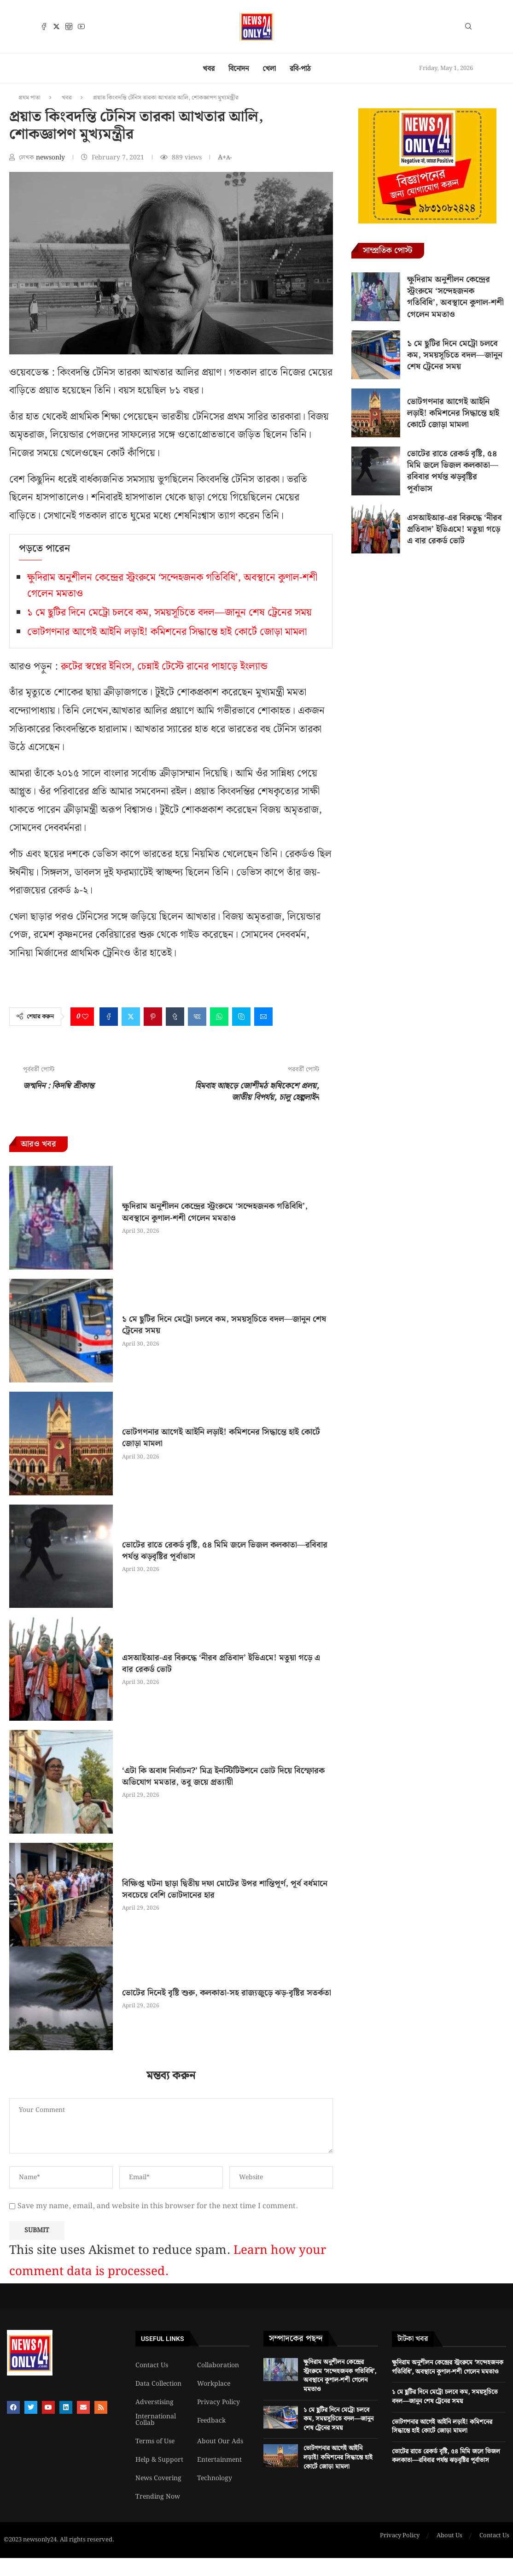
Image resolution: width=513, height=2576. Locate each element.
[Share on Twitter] (131, 1016)
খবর (209, 69)
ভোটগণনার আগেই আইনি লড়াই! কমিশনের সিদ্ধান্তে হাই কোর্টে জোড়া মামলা (167, 632)
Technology (214, 2478)
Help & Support (159, 2460)
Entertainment (219, 2460)
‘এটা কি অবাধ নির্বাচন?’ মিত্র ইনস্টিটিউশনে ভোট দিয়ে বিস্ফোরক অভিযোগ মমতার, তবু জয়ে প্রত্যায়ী (223, 1776)
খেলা (269, 69)
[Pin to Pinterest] (153, 1016)
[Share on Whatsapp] (219, 1016)
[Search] (468, 28)
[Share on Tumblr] (175, 1016)
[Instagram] (69, 26)
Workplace (213, 2384)
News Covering (158, 2478)
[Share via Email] (263, 1016)
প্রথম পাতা (29, 98)
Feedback (211, 2420)
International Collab (155, 2419)
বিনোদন (238, 69)
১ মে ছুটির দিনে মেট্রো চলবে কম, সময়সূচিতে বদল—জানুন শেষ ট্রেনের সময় (169, 613)
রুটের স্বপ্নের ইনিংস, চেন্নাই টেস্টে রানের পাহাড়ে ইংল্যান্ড (164, 667)
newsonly (51, 158)
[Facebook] (44, 26)
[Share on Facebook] (108, 1016)
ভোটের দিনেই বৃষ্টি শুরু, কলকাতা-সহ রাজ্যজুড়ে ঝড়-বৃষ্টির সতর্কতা (226, 1993)
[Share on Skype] (241, 1016)
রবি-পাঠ (300, 69)
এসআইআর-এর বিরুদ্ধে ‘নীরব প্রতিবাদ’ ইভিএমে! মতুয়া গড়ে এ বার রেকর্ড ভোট (221, 1663)
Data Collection (158, 2384)
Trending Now (157, 2497)
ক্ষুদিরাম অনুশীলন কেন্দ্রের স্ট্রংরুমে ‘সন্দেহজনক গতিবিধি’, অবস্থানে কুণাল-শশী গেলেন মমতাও (215, 1212)
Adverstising (154, 2402)
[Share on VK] (197, 1016)
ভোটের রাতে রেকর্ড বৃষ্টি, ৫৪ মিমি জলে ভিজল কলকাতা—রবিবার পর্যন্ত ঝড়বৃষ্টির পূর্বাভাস (224, 1550)
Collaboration (218, 2365)
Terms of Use (155, 2441)
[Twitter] (56, 26)
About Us (449, 2536)
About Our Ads (220, 2441)
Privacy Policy (218, 2402)
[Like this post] (85, 1016)
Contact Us (151, 2365)
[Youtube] (81, 26)
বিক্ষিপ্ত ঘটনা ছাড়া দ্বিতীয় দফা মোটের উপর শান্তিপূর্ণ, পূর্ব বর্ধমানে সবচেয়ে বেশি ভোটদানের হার (224, 1889)
